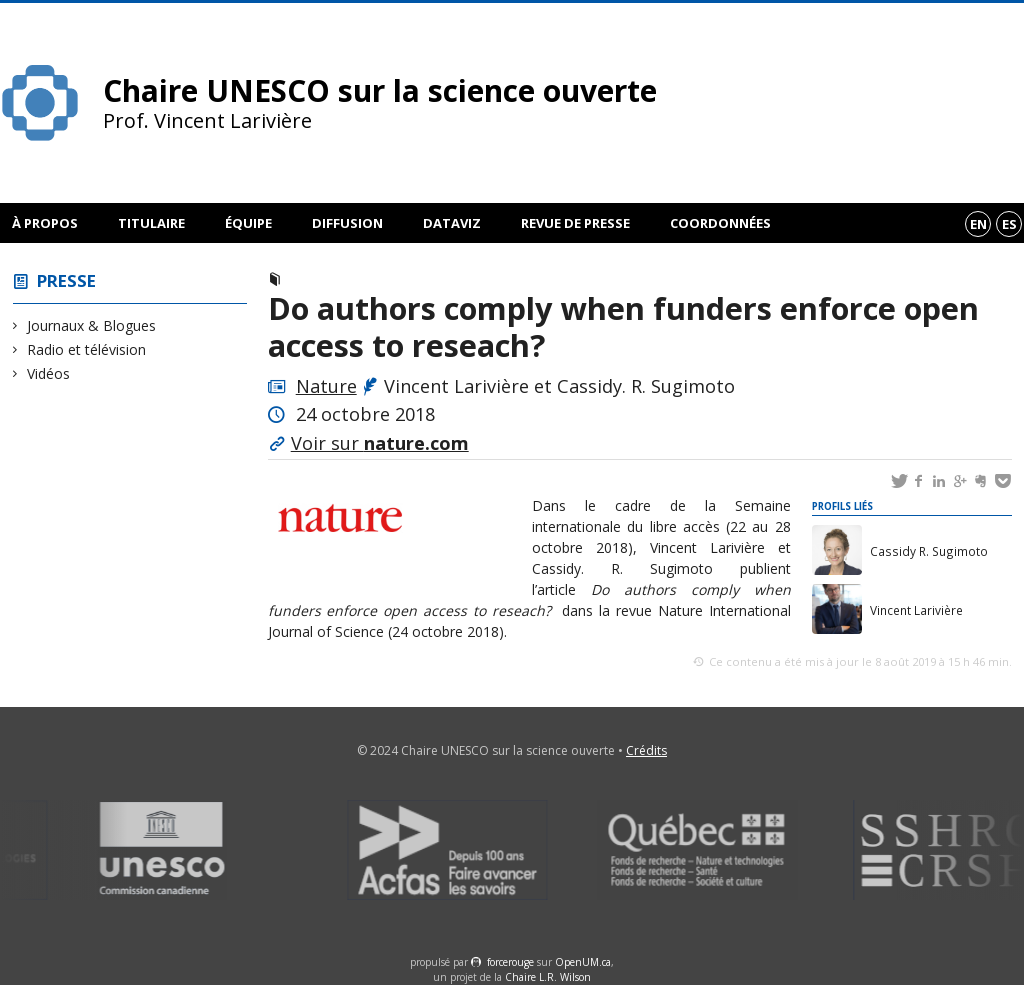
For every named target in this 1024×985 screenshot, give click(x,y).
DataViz (452, 223)
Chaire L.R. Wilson (548, 977)
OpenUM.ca (583, 962)
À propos (45, 223)
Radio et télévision (87, 349)
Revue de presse (575, 223)
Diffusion (347, 223)
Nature (326, 386)
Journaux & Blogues (92, 325)
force (510, 962)
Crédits (646, 750)
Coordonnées (720, 223)
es (1009, 224)
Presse (66, 280)
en (978, 224)
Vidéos (49, 373)
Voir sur (380, 443)
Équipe (248, 223)
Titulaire (151, 223)
